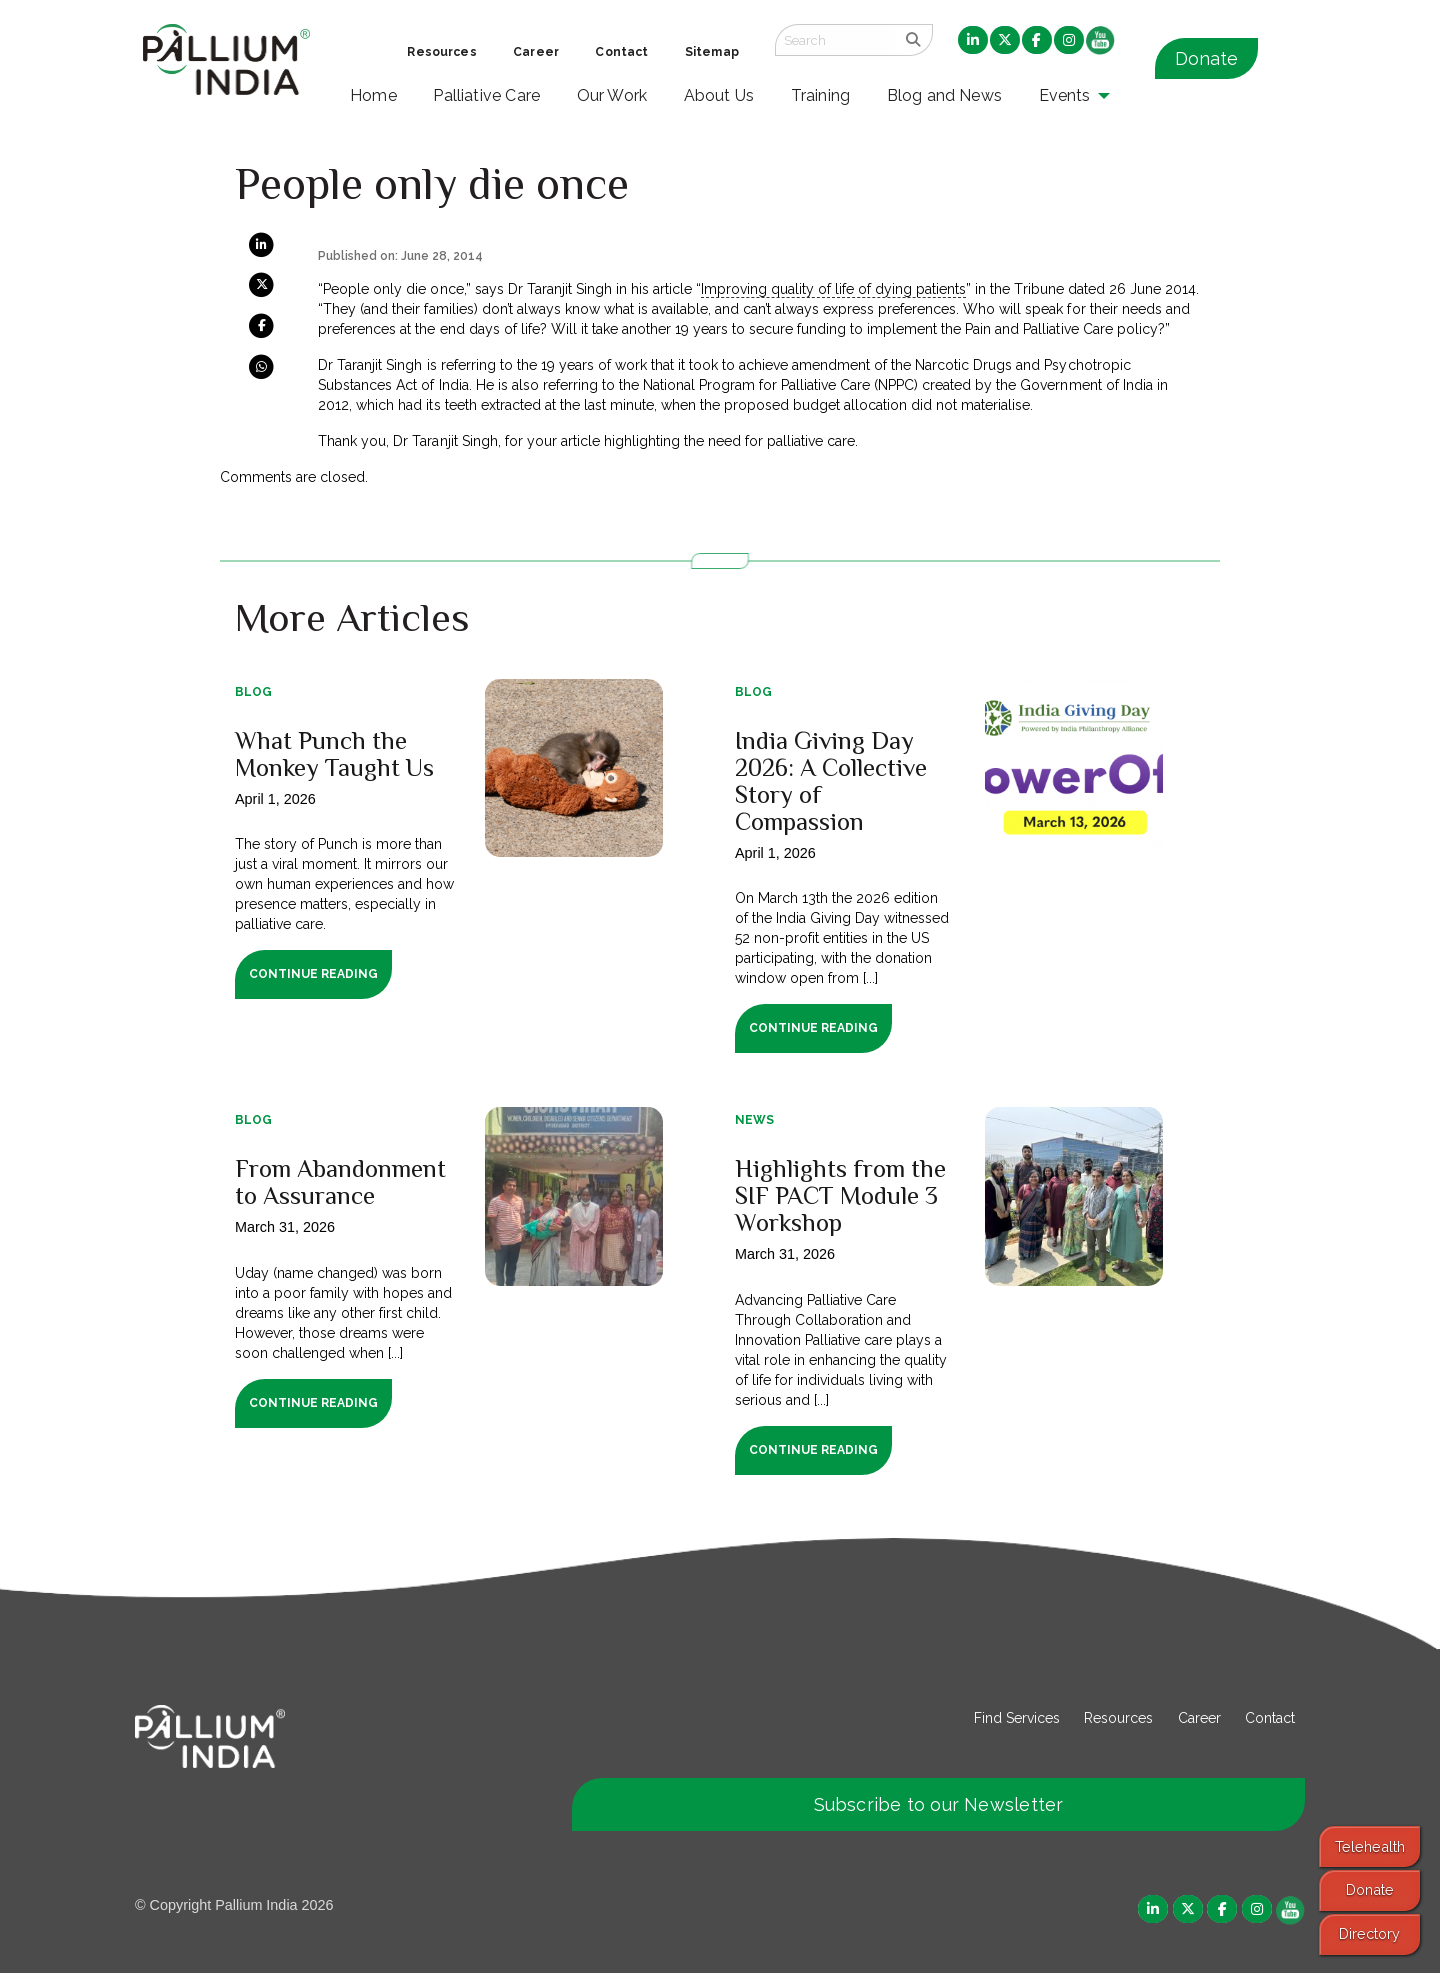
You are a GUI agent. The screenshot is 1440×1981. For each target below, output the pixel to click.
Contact (1270, 1725)
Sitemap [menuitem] (712, 52)
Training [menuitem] (821, 95)
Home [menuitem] (373, 95)
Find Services (1017, 1725)
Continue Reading (313, 974)
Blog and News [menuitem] (944, 95)
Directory (1369, 1933)
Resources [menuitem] (441, 52)
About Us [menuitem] (719, 95)
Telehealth (1370, 1846)
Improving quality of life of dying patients (833, 289)
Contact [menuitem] (621, 52)
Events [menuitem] (1065, 95)
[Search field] (835, 40)
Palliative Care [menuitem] (486, 95)
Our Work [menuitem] (612, 95)
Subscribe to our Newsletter (939, 1811)
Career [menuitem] (536, 52)
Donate (1206, 58)
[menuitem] (973, 41)
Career (1199, 1725)
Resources (1118, 1725)
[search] (913, 40)
